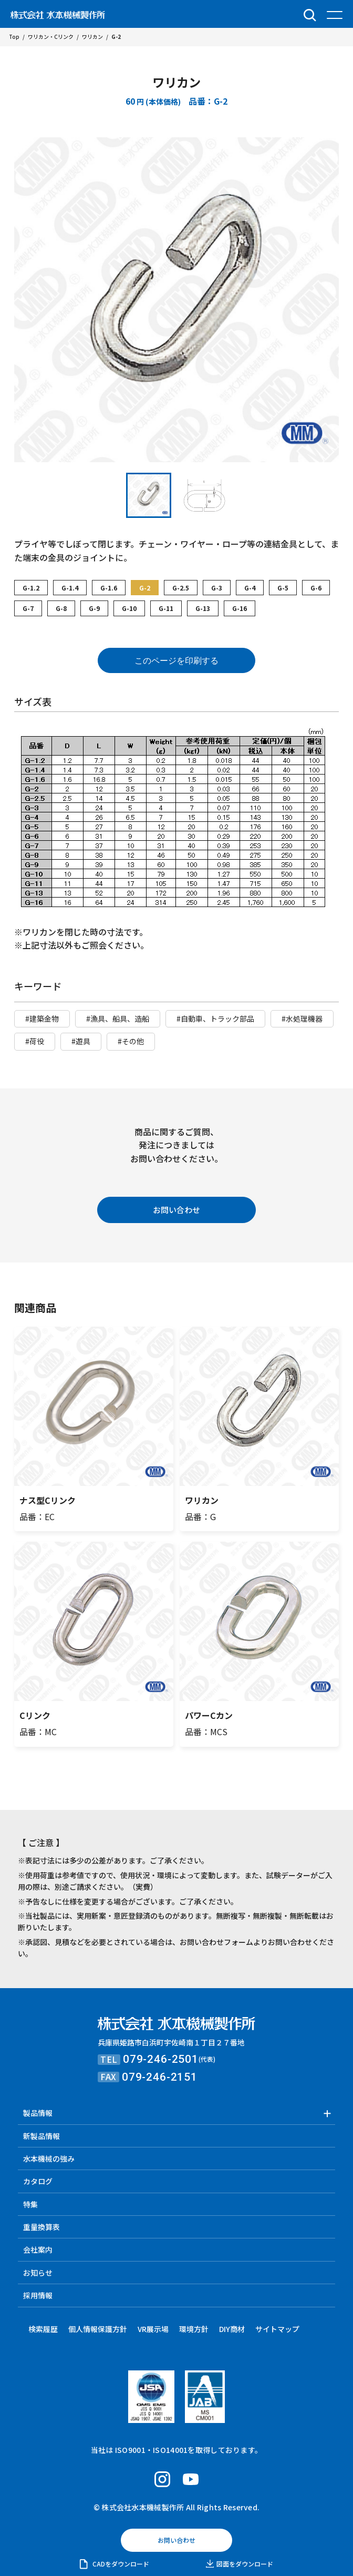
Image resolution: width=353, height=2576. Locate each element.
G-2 (144, 587)
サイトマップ (277, 2329)
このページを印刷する (176, 660)
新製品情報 (41, 2136)
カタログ (38, 2181)
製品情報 (38, 2112)
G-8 (61, 608)
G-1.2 (31, 587)
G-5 (282, 587)
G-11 (166, 608)
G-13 (202, 608)
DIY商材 (232, 2329)
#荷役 (34, 1041)
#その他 (131, 1041)
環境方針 (194, 2329)
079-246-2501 (161, 2059)
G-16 (239, 608)
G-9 (94, 608)
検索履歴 (43, 2329)
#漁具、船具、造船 (117, 1018)
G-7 (28, 608)
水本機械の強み (49, 2158)
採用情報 (38, 2295)
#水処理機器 (302, 1018)
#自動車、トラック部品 (215, 1018)
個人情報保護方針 (97, 2329)
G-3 (216, 587)
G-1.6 (108, 587)
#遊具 (80, 1041)
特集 (30, 2204)
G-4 (249, 587)
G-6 (315, 587)
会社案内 (38, 2249)
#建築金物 (42, 1018)
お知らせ (38, 2272)
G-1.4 (69, 587)
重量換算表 (41, 2227)
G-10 (129, 608)
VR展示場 (153, 2329)
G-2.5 (180, 587)
